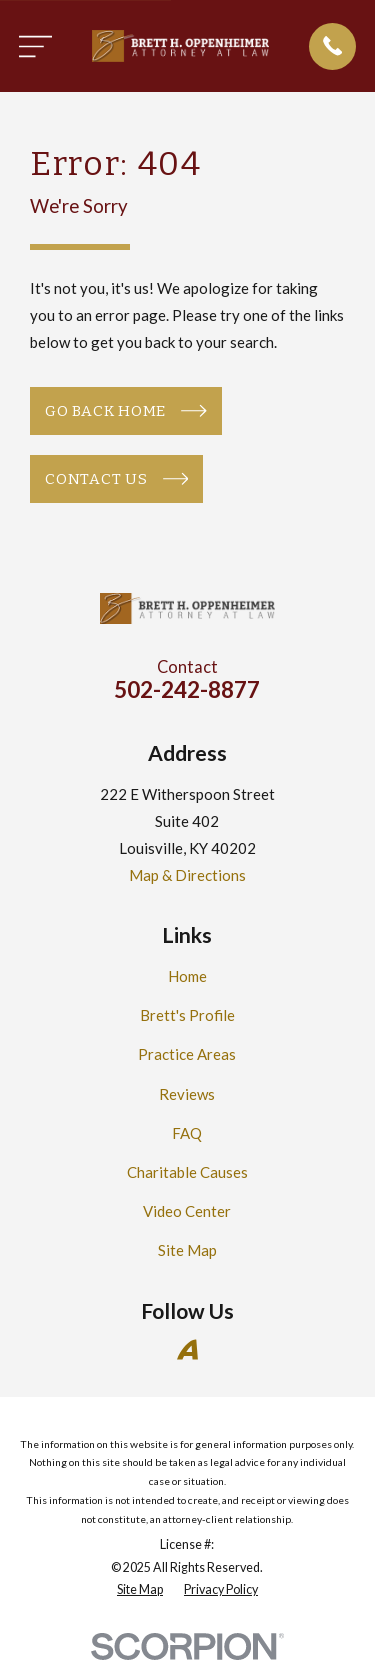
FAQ (187, 1133)
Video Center (187, 1211)
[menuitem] (140, 1590)
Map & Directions (187, 875)
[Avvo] (187, 1349)
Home (187, 976)
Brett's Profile (187, 1015)
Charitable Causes (187, 1172)
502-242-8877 (187, 689)
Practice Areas (187, 1054)
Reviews (187, 1094)
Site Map (187, 1250)
